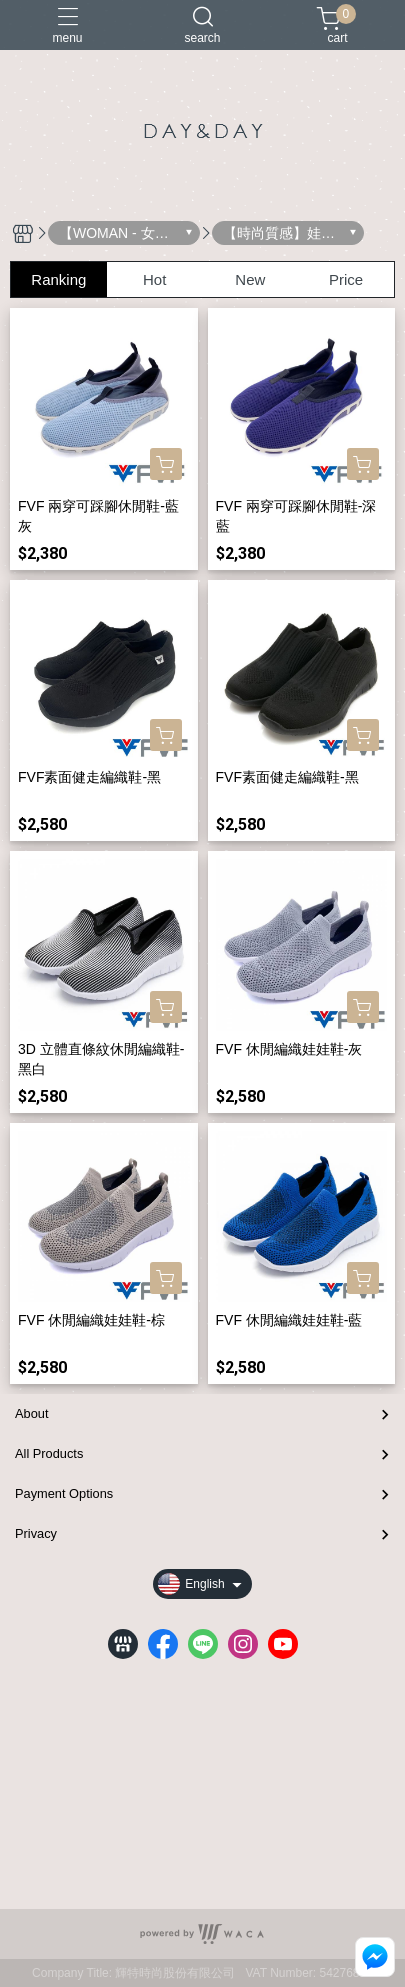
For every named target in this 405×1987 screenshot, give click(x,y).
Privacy (36, 1533)
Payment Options (64, 1493)
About (31, 1413)
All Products (49, 1453)
